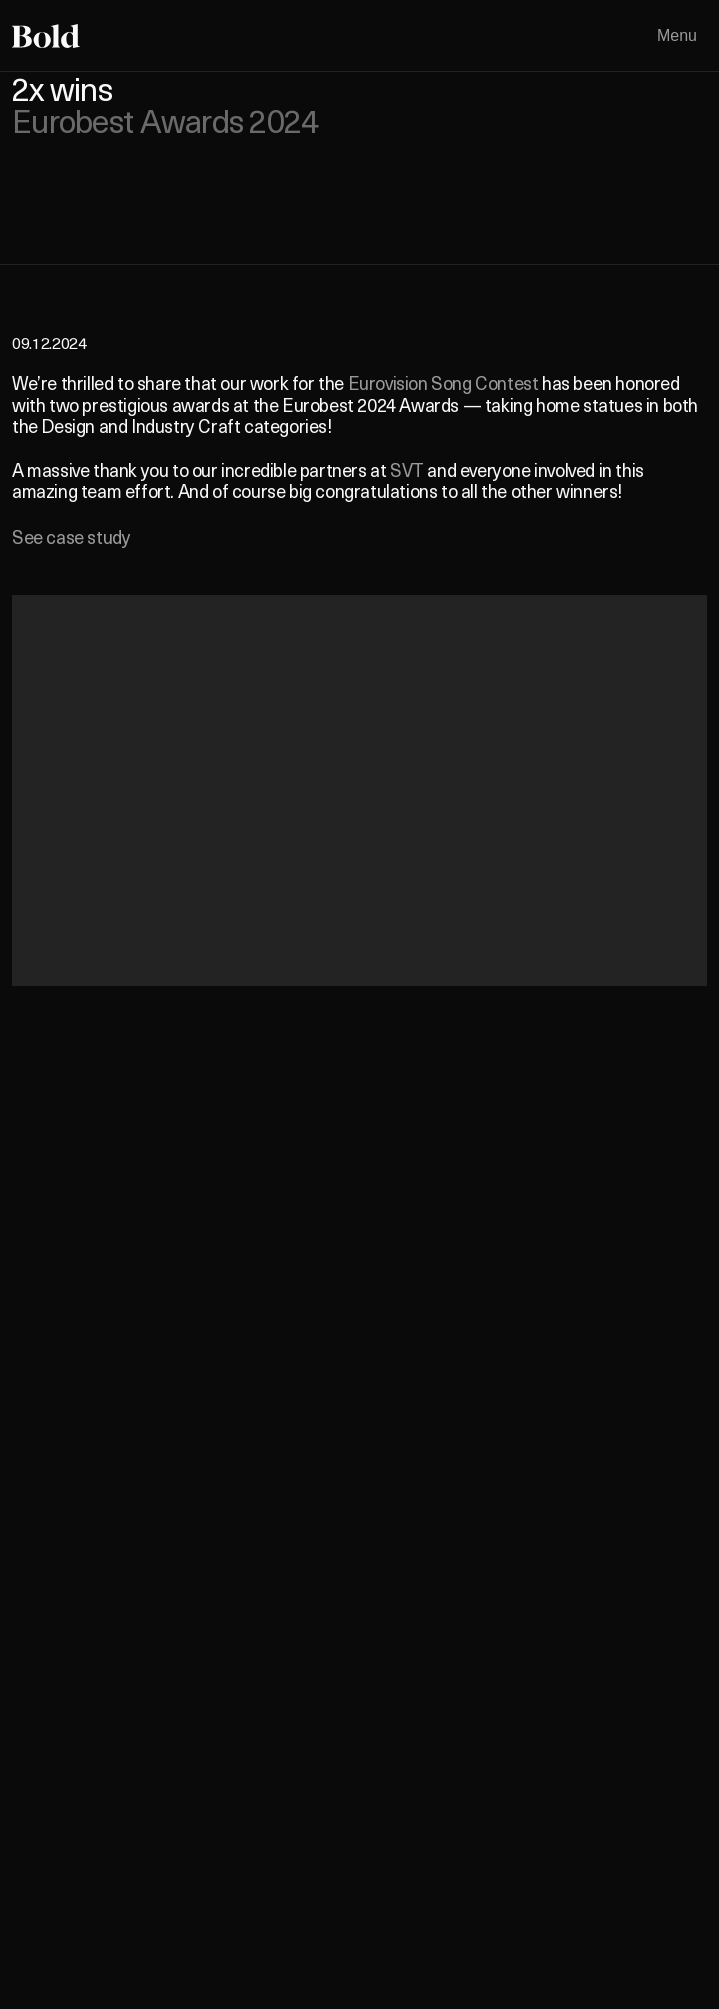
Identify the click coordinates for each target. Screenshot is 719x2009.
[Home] (46, 36)
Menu (677, 35)
